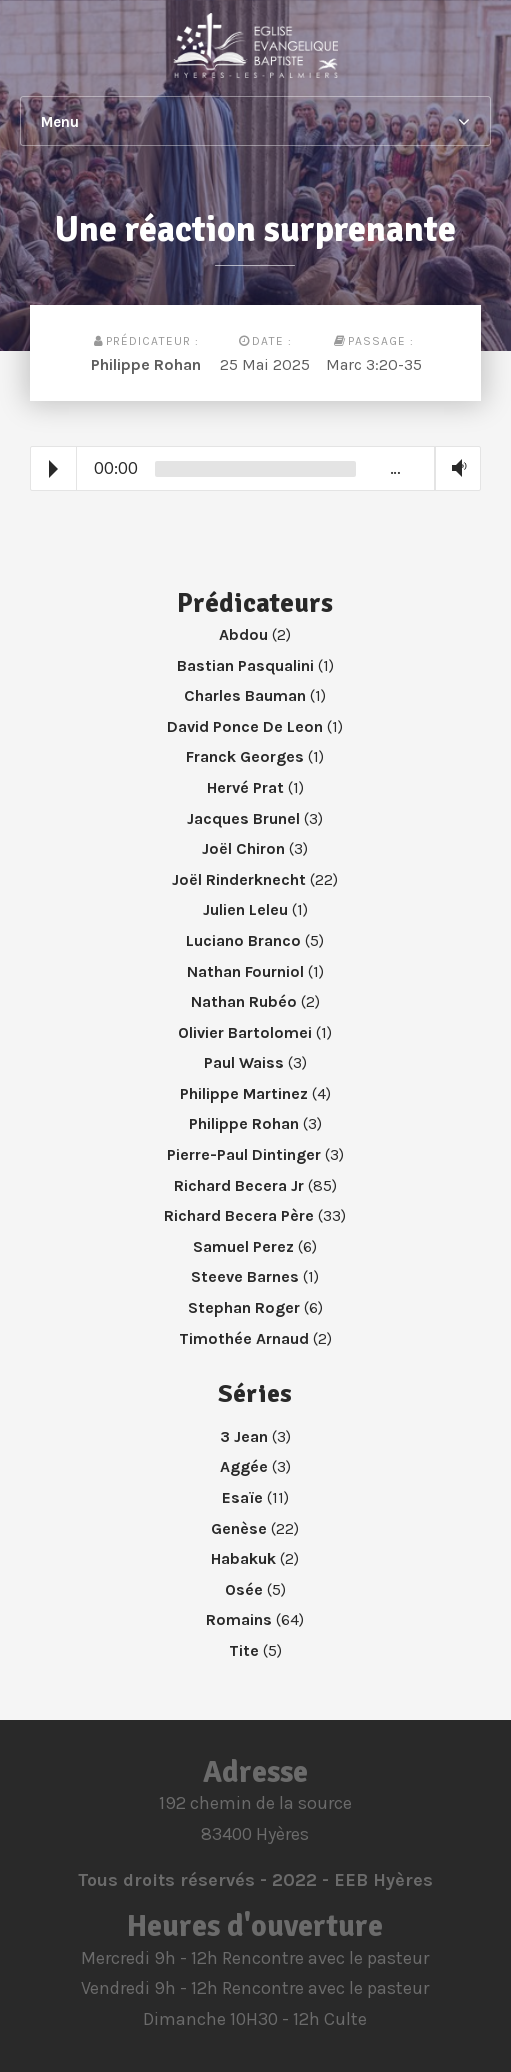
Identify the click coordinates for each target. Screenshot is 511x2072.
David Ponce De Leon (245, 726)
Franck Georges (245, 756)
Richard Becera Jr (239, 1185)
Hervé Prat (245, 787)
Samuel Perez (243, 1246)
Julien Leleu (245, 909)
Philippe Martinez (244, 1093)
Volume (455, 468)
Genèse (239, 1528)
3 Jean (244, 1436)
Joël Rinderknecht (239, 879)
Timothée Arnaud (244, 1338)
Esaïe (242, 1497)
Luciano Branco (243, 940)
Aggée (244, 1466)
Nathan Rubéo (244, 1001)
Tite (244, 1650)
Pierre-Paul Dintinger (244, 1154)
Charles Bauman (245, 695)
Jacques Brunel (243, 818)
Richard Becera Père (239, 1215)
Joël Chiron (243, 848)
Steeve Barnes (245, 1276)
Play (53, 469)
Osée (244, 1589)
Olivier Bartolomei (245, 1032)
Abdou (243, 634)
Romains (239, 1619)
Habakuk (243, 1558)
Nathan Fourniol (245, 971)
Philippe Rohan (146, 364)
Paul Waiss (244, 1062)
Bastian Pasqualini (245, 665)
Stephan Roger (244, 1307)
